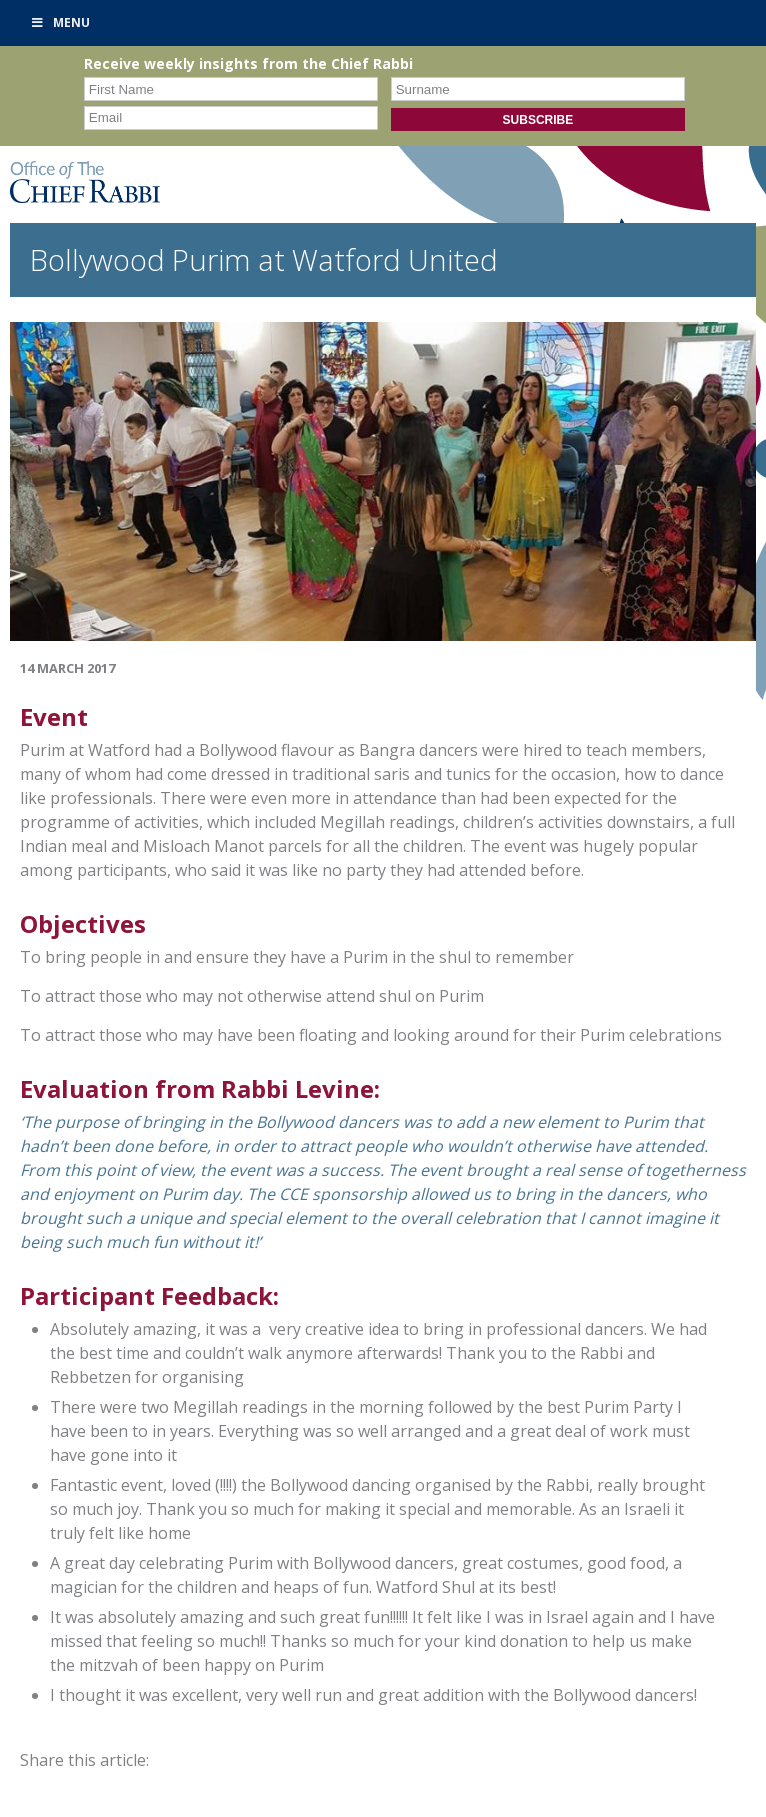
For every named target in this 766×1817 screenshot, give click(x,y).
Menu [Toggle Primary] (60, 22)
